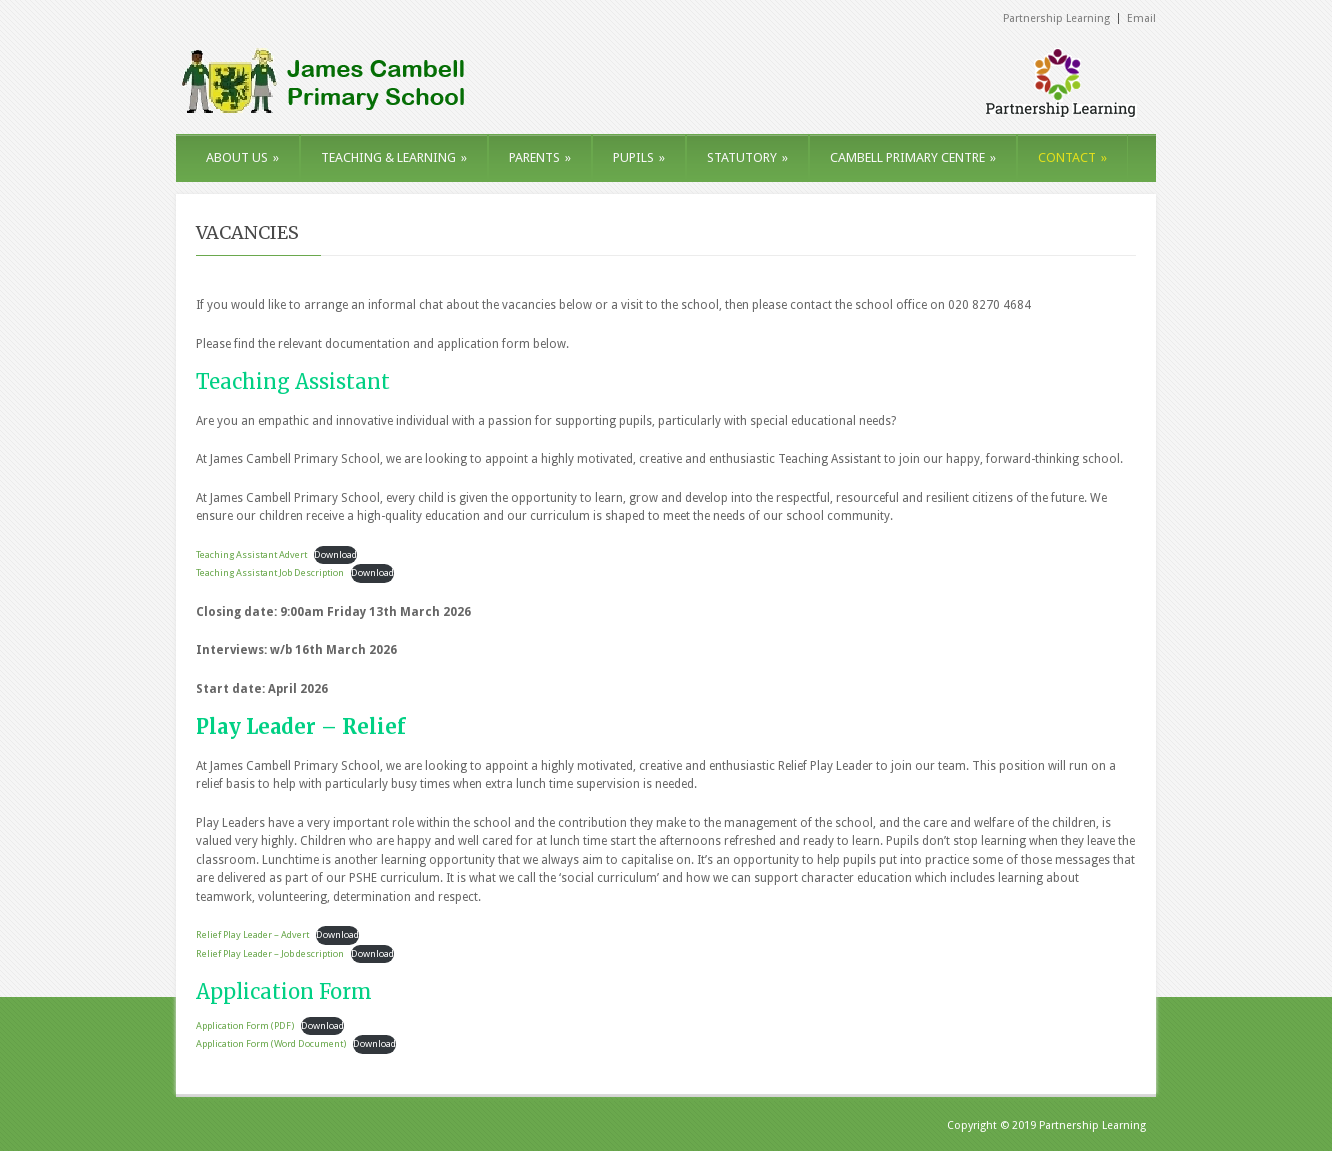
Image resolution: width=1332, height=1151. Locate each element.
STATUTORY (747, 157)
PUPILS (639, 157)
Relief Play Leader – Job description (270, 953)
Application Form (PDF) (245, 1025)
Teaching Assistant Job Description (270, 572)
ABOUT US (242, 157)
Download (335, 554)
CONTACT (1072, 157)
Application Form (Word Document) (271, 1043)
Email (1141, 18)
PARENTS (540, 157)
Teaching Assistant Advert (251, 554)
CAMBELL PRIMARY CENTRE (913, 157)
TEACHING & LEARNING (394, 157)
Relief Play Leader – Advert (252, 934)
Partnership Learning (1056, 18)
